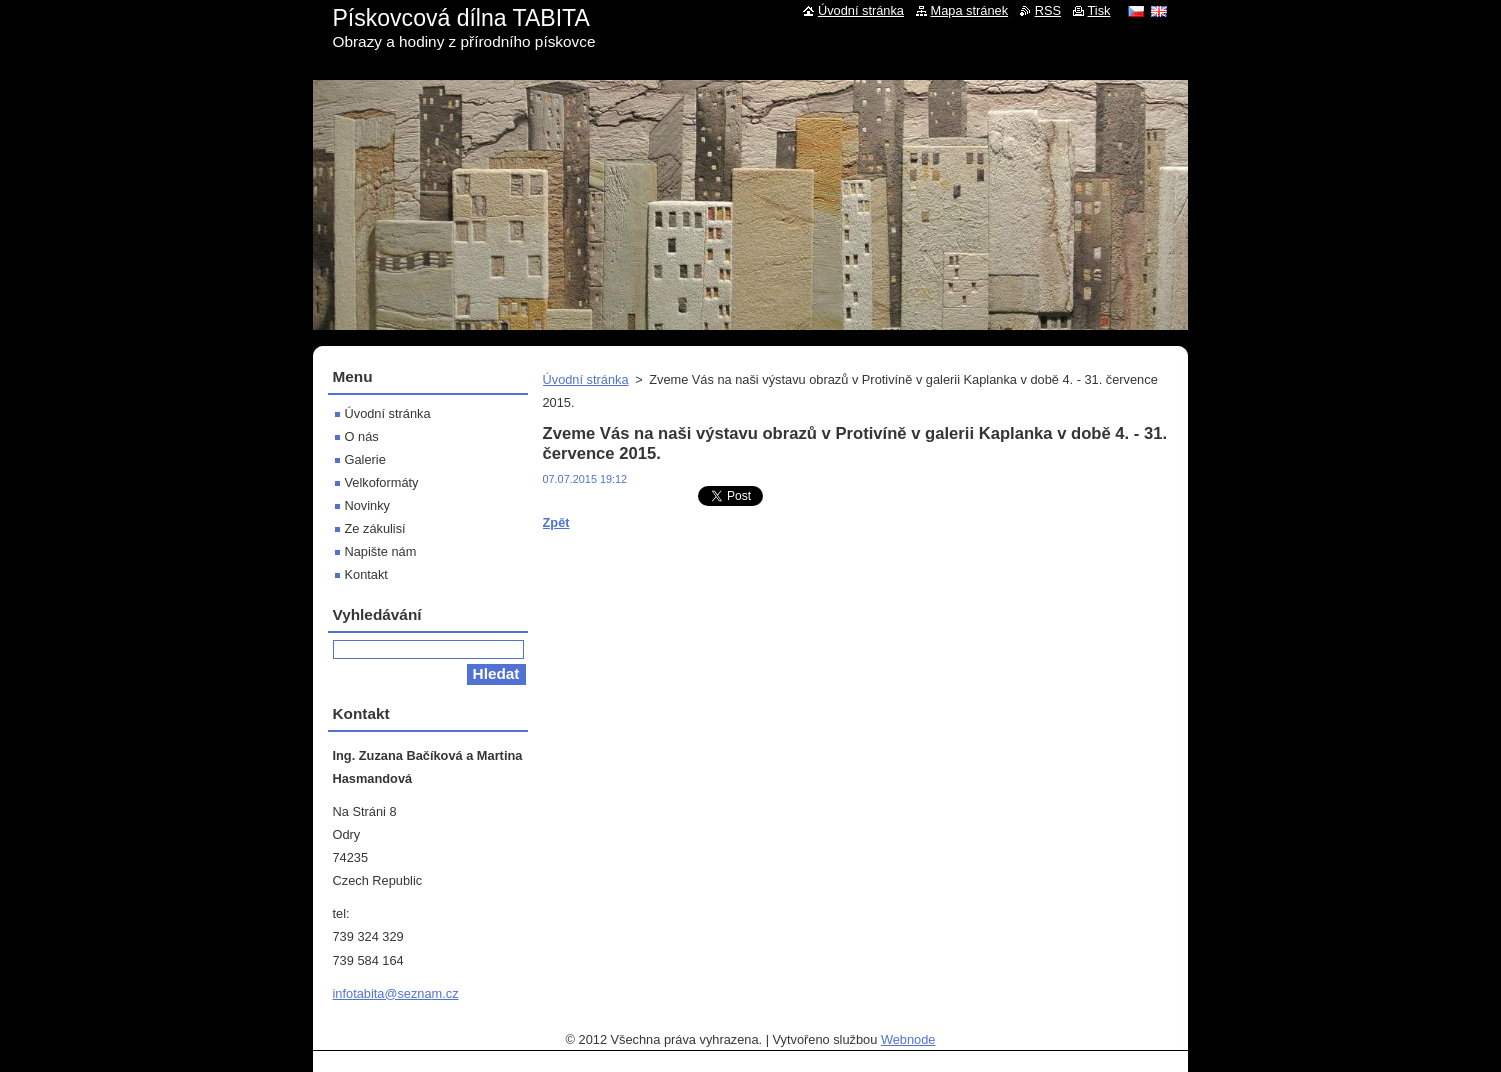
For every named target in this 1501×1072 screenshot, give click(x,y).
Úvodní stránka (586, 379)
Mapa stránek (970, 10)
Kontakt (366, 574)
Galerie (365, 459)
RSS (1048, 10)
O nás (362, 436)
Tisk (1099, 10)
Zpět (556, 522)
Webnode (908, 1039)
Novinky (368, 505)
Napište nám (381, 551)
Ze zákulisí (375, 528)
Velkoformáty (382, 482)
